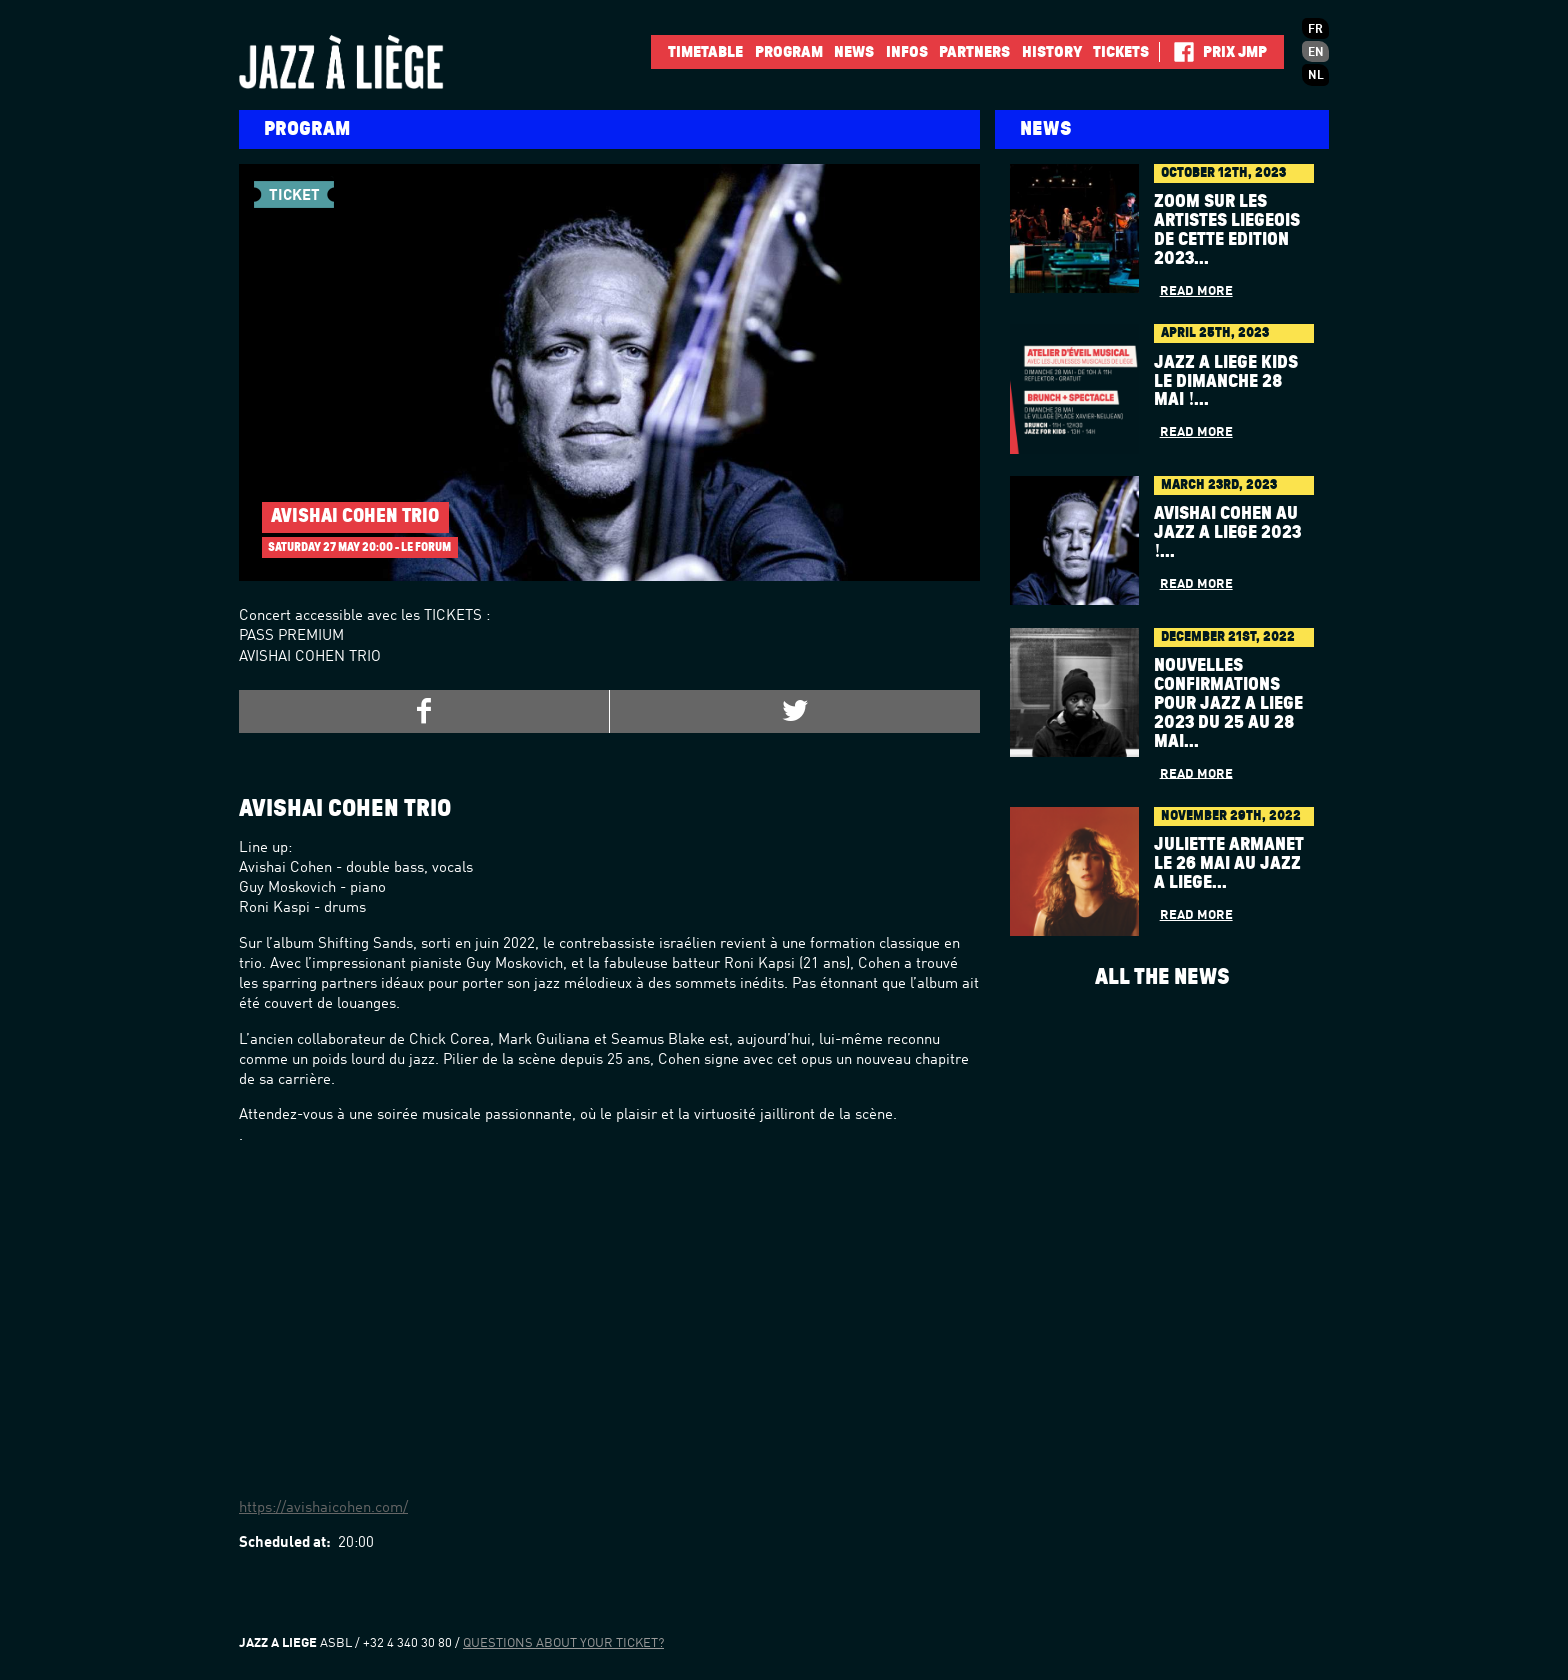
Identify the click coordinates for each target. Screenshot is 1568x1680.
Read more (1196, 291)
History (1052, 52)
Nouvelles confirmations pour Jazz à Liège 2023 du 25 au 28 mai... (1228, 704)
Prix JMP (1235, 52)
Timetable (705, 52)
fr (1315, 30)
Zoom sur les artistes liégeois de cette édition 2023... (1227, 230)
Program (789, 52)
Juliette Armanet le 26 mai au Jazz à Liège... (1229, 864)
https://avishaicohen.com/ (323, 1508)
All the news (1162, 977)
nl (1316, 76)
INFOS (907, 52)
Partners (974, 52)
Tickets (1121, 52)
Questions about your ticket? (563, 1643)
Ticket (294, 192)
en (1316, 53)
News (854, 52)
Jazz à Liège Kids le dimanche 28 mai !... (1226, 382)
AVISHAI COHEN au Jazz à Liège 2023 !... (1227, 533)
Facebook (1176, 52)
